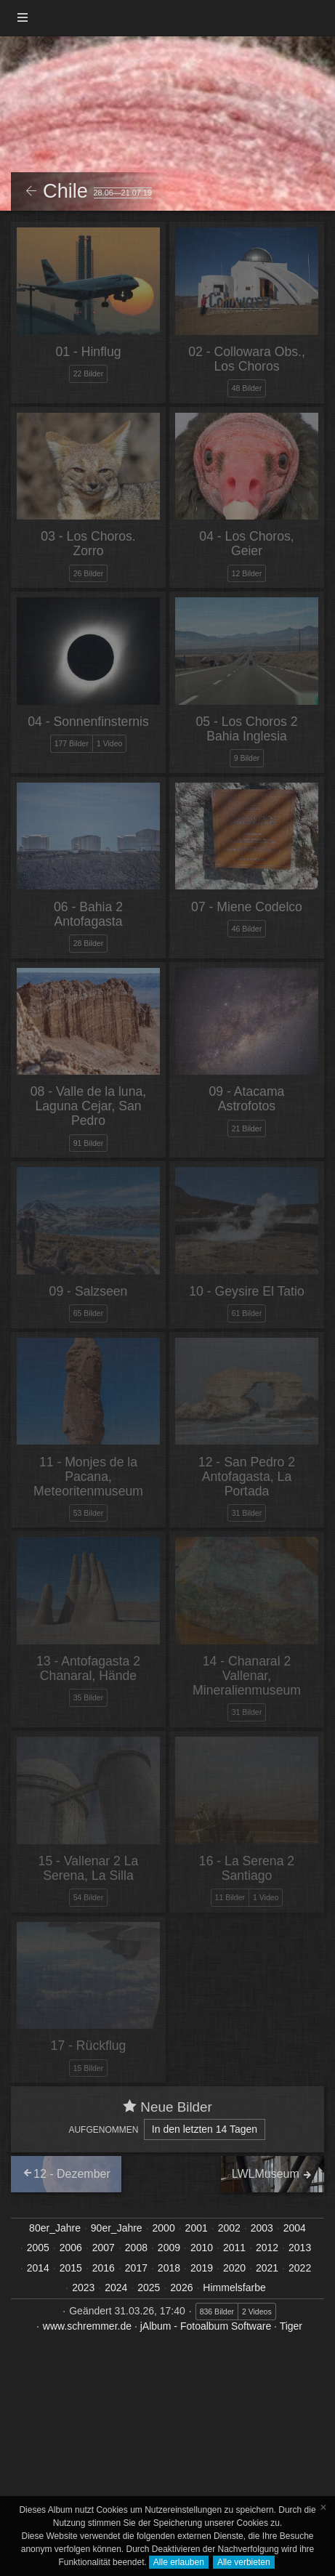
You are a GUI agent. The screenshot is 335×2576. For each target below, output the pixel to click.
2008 (136, 2247)
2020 (234, 2268)
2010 (201, 2247)
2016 (103, 2268)
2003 (262, 2228)
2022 (299, 2268)
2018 (169, 2268)
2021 (267, 2268)
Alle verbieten (243, 2562)
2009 (169, 2247)
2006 (71, 2247)
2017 (136, 2268)
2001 (196, 2228)
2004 (294, 2228)
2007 (103, 2247)
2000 (164, 2228)
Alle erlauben (178, 2562)
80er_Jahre (55, 2228)
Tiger (291, 2326)
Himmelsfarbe (234, 2287)
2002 (229, 2228)
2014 (38, 2268)
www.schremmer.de (87, 2326)
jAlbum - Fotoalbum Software (206, 2326)
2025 (148, 2287)
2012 (267, 2247)
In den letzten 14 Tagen (204, 2129)
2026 (181, 2287)
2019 (201, 2268)
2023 (83, 2287)
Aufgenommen (103, 2130)
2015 (71, 2268)
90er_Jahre (116, 2228)
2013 (299, 2247)
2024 (116, 2287)
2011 (234, 2247)
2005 (38, 2247)
